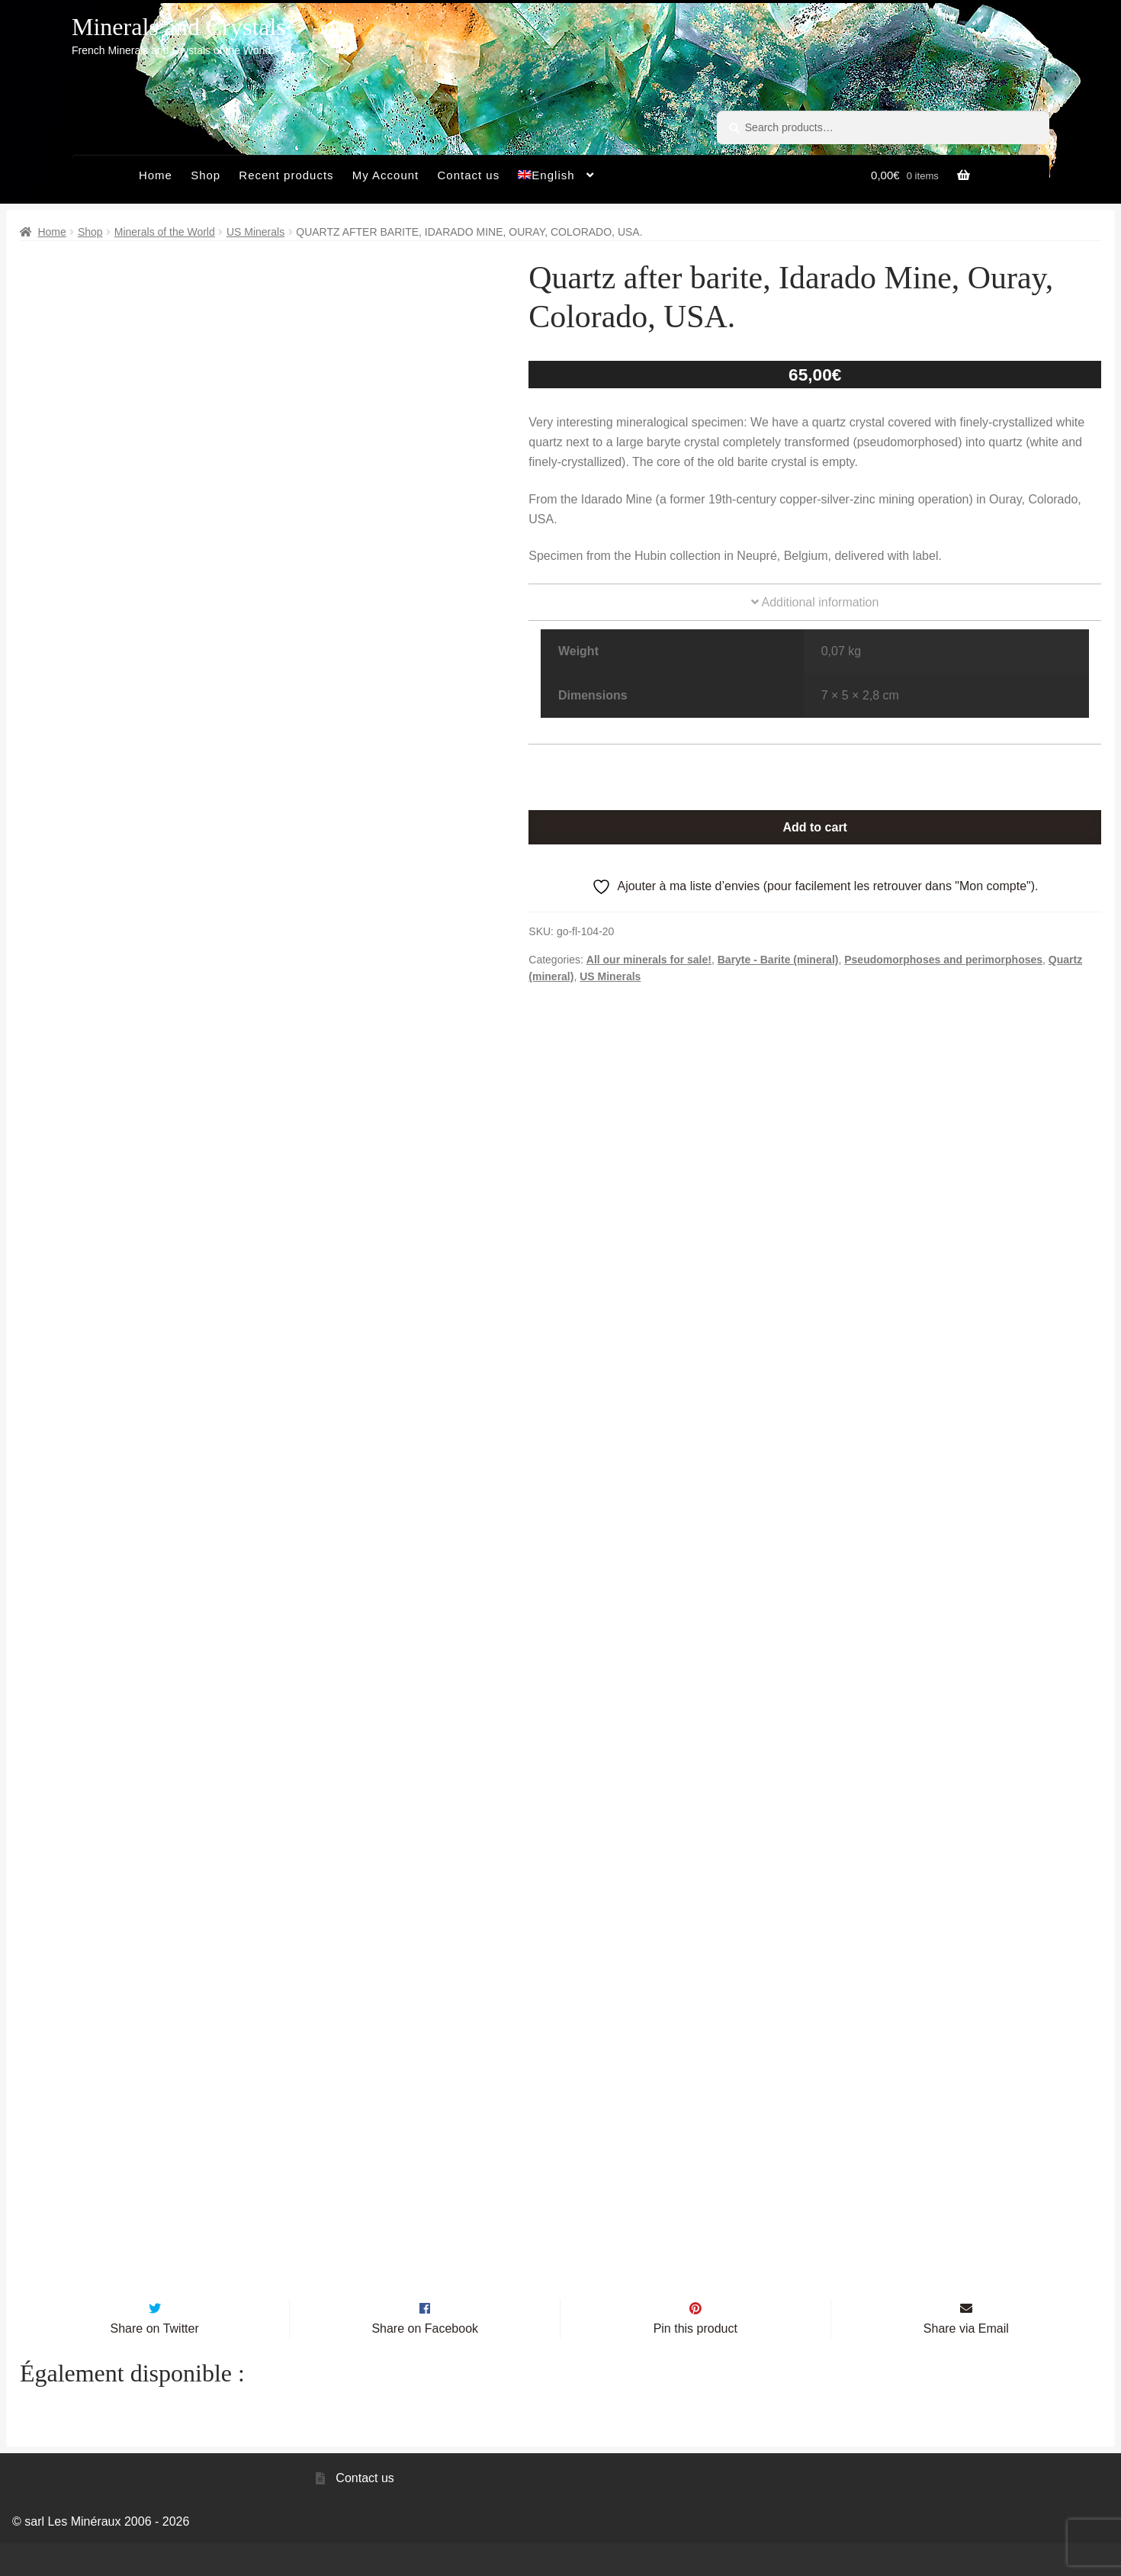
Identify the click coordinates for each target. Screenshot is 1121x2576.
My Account (385, 175)
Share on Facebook (424, 2360)
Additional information (814, 602)
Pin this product (695, 2360)
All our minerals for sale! (648, 960)
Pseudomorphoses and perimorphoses (943, 960)
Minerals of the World (164, 232)
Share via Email (966, 2360)
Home (155, 175)
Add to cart (814, 827)
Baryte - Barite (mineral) (778, 960)
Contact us (468, 175)
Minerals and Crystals (179, 26)
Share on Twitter (155, 2360)
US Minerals (255, 232)
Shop (205, 175)
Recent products (286, 175)
